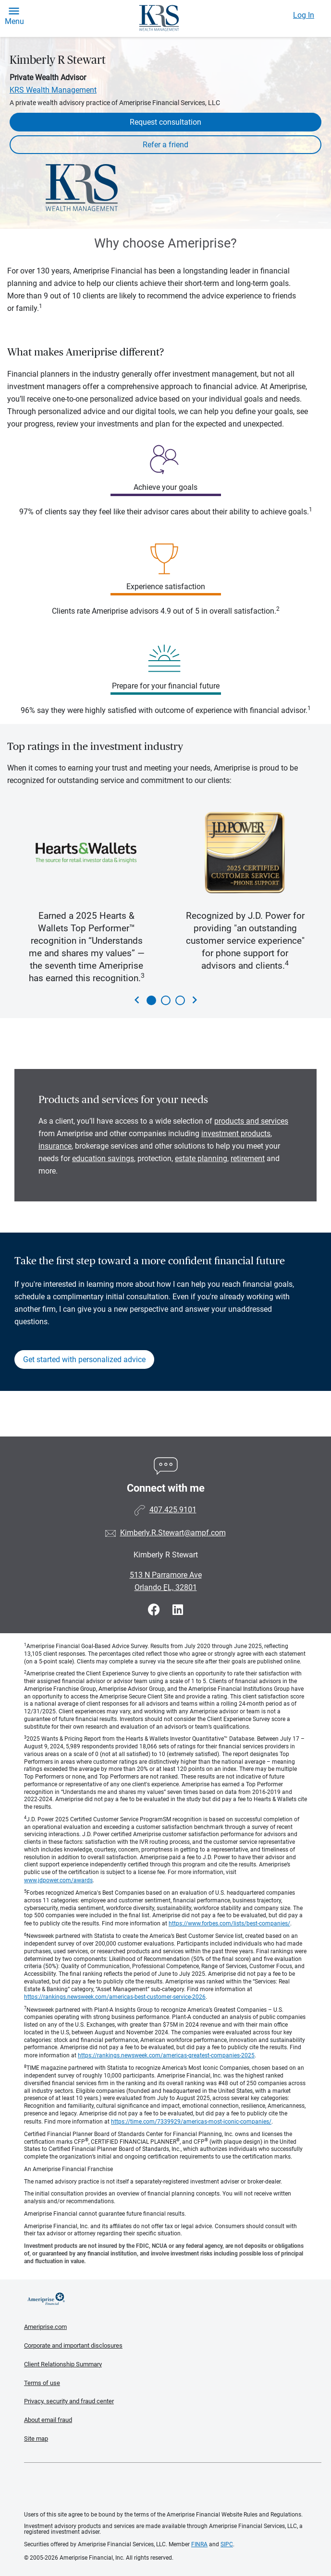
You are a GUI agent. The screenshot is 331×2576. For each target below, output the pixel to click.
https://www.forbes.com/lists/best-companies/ (229, 1923)
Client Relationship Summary (63, 2364)
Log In (303, 15)
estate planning (201, 1158)
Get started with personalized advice (84, 1359)
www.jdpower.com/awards (58, 1880)
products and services (251, 1121)
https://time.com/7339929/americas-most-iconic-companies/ (191, 2121)
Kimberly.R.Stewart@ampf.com (173, 1532)
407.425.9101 (172, 1509)
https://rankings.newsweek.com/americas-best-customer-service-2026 (115, 1997)
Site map (36, 2438)
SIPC (227, 2544)
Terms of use (42, 2382)
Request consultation (165, 122)
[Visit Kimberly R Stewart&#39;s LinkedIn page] (177, 1610)
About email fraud (48, 2419)
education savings (103, 1158)
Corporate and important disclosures (73, 2345)
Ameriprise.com (45, 2326)
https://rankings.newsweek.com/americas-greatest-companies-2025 (166, 2055)
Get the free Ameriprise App (173, 2487)
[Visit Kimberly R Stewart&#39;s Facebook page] (155, 1610)
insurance (55, 1146)
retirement (248, 1158)
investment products (235, 1133)
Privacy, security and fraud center (69, 2401)
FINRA (199, 2544)
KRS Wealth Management (53, 90)
